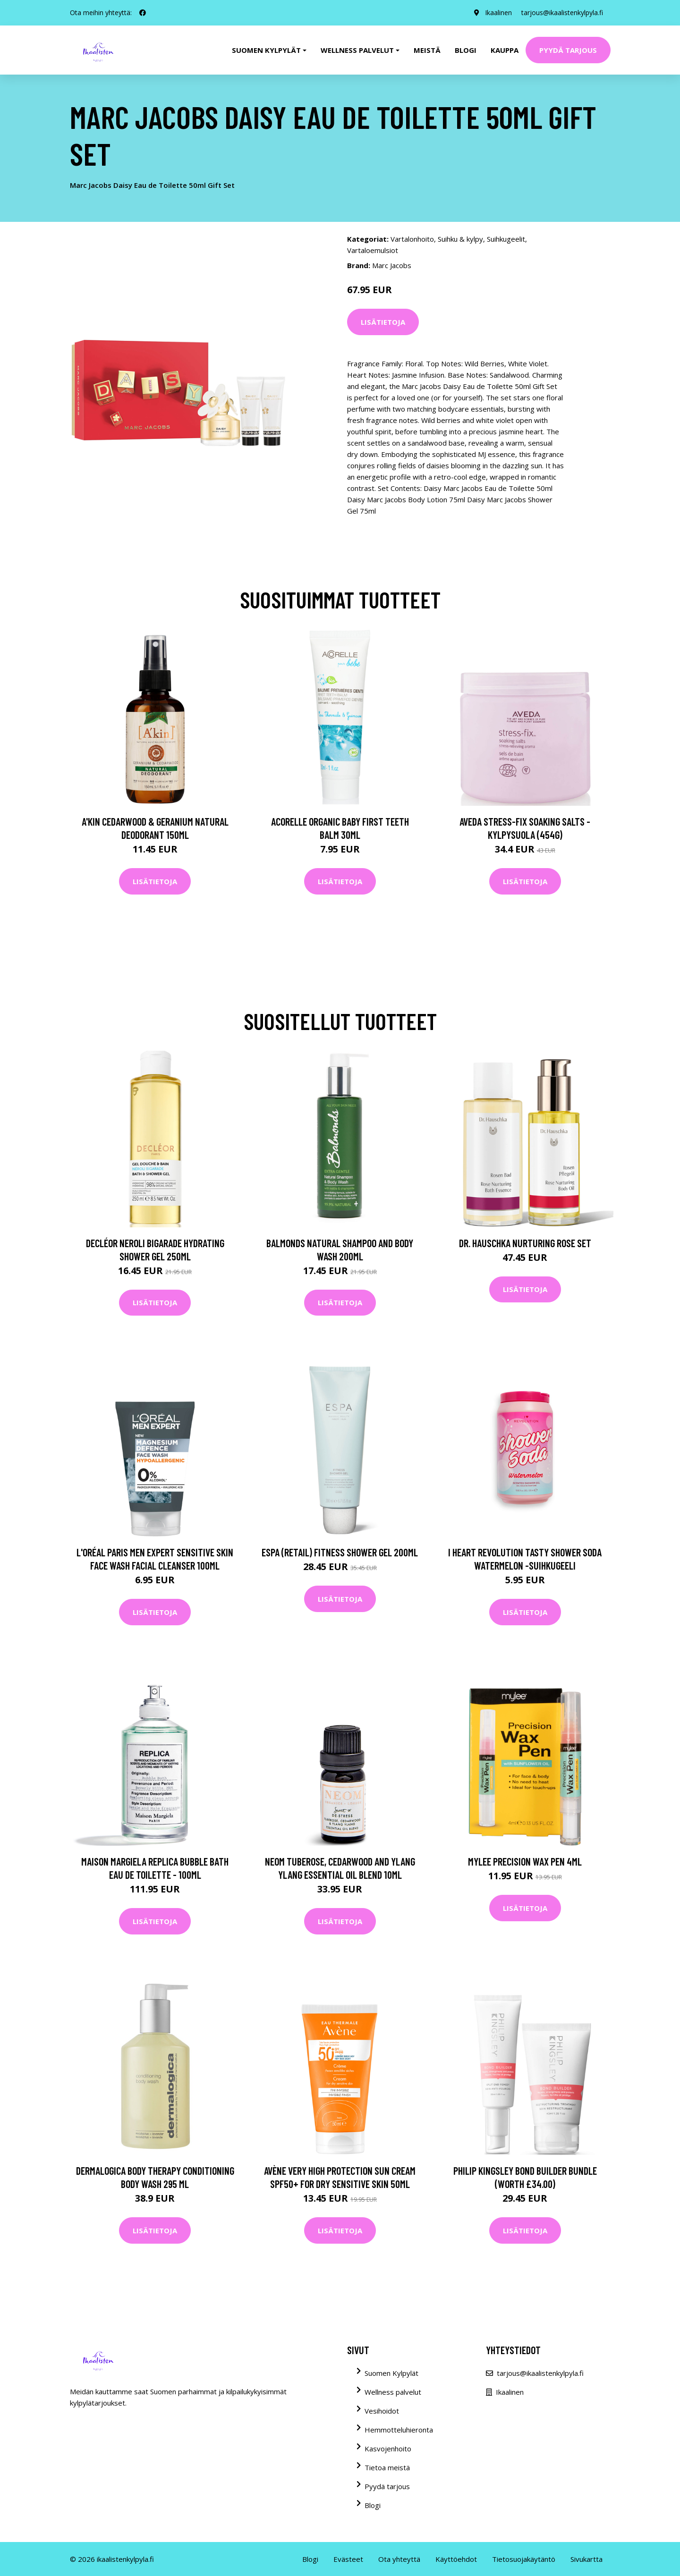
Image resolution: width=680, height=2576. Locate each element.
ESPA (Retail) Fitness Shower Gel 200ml (340, 1552)
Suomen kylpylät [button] (266, 50)
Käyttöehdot (456, 2559)
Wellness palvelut (393, 2392)
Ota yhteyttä (399, 2559)
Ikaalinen (498, 12)
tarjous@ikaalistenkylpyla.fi (562, 12)
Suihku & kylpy (460, 239)
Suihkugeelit (506, 239)
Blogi (465, 50)
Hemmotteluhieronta (399, 2429)
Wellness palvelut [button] (357, 50)
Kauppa (504, 50)
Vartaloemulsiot (372, 250)
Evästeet (348, 2559)
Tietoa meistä (387, 2467)
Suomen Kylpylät (391, 2373)
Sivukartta (586, 2559)
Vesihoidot (382, 2411)
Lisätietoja (383, 322)
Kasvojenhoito (388, 2448)
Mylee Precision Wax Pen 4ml (525, 1861)
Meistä (427, 50)
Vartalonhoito (412, 239)
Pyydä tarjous (568, 50)
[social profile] (143, 13)
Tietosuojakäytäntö (523, 2559)
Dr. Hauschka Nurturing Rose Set (525, 1243)
